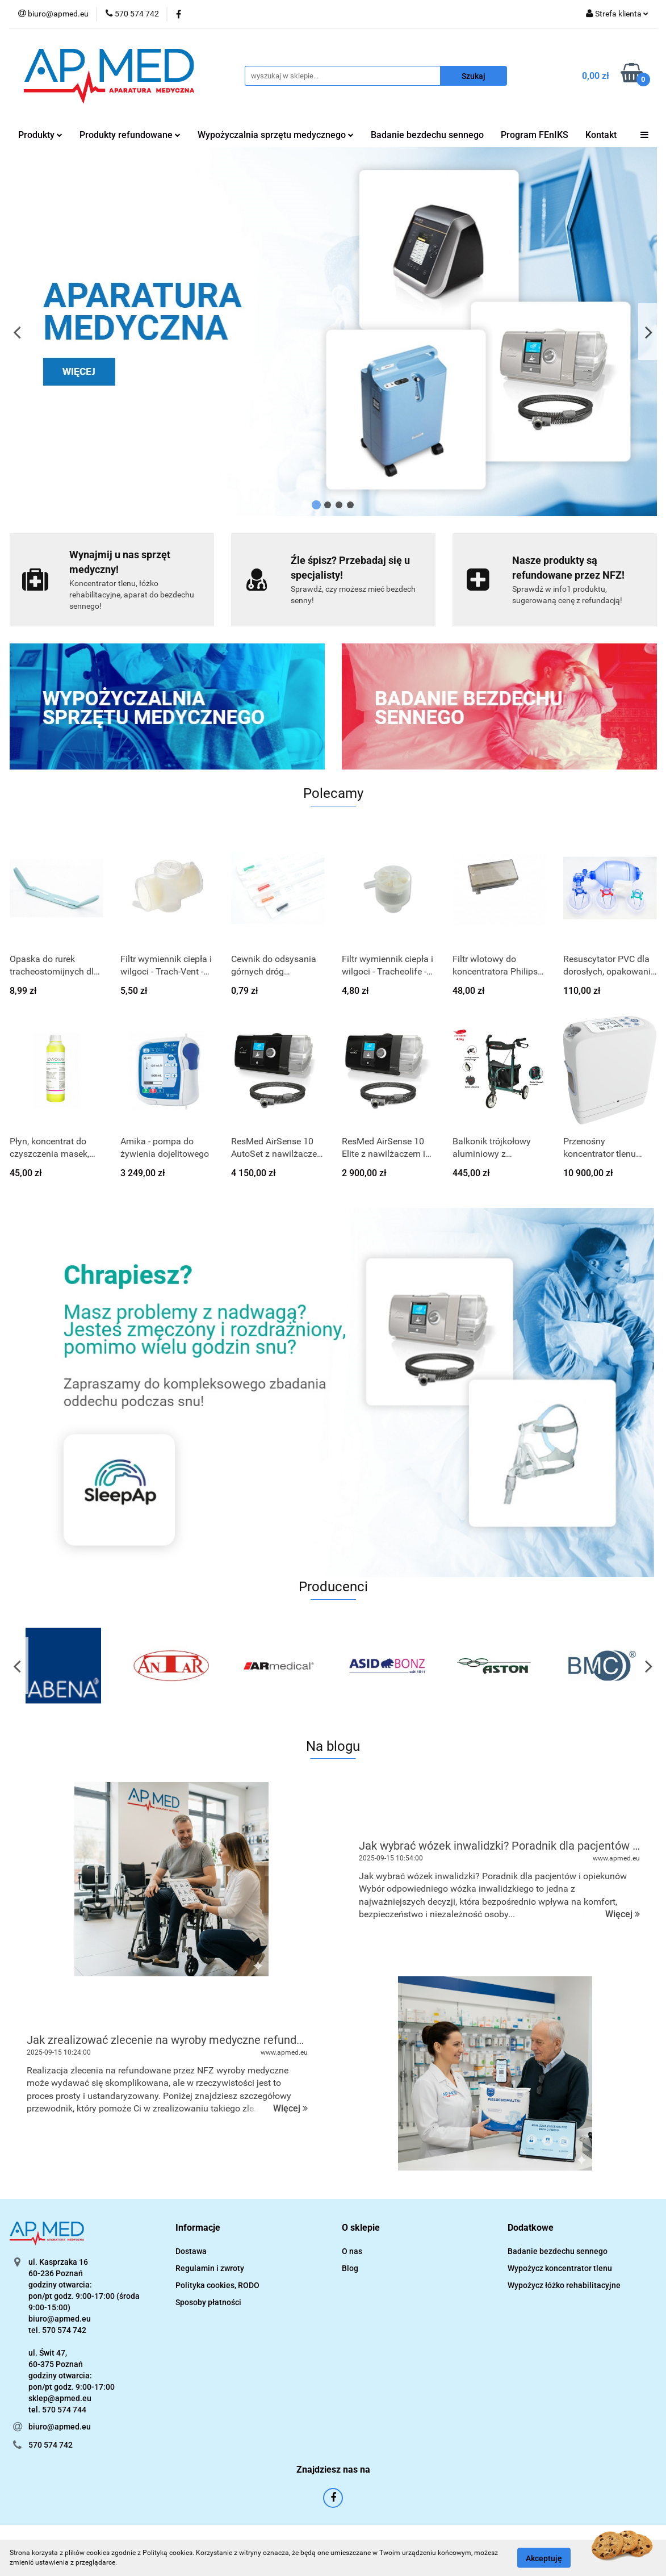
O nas (352, 2251)
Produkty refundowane (130, 134)
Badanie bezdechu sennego (427, 134)
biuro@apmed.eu (59, 2426)
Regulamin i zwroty (209, 2268)
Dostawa (191, 2251)
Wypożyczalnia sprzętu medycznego (276, 134)
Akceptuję (544, 2557)
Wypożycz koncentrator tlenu (560, 2268)
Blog (350, 2268)
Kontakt (601, 134)
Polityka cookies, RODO (217, 2285)
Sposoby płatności (208, 2302)
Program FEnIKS (534, 134)
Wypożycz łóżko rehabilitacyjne (564, 2285)
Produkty (40, 134)
